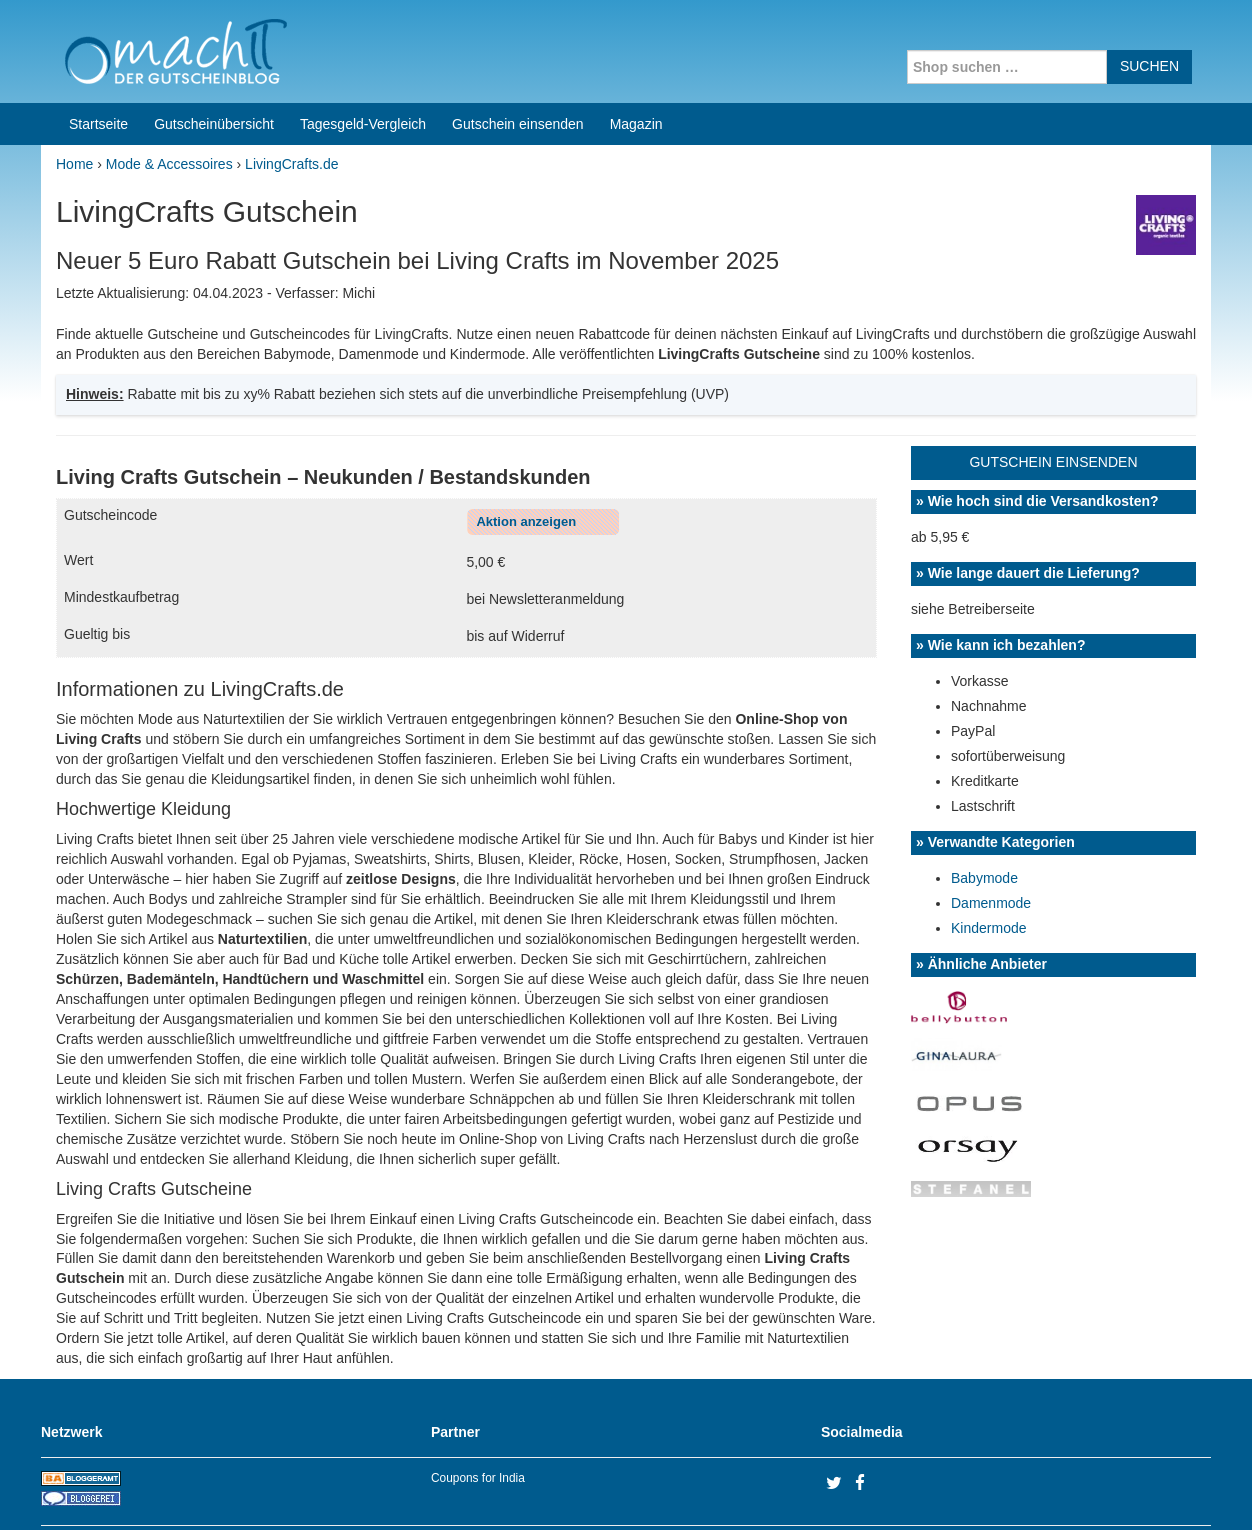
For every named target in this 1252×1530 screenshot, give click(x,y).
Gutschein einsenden (518, 48)
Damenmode (991, 827)
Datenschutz (1172, 1489)
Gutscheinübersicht (214, 48)
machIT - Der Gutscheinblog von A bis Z (213, 1489)
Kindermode (989, 852)
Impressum (1086, 1489)
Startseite (98, 48)
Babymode (984, 802)
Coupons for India (478, 1402)
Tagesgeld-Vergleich (363, 48)
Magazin (636, 48)
